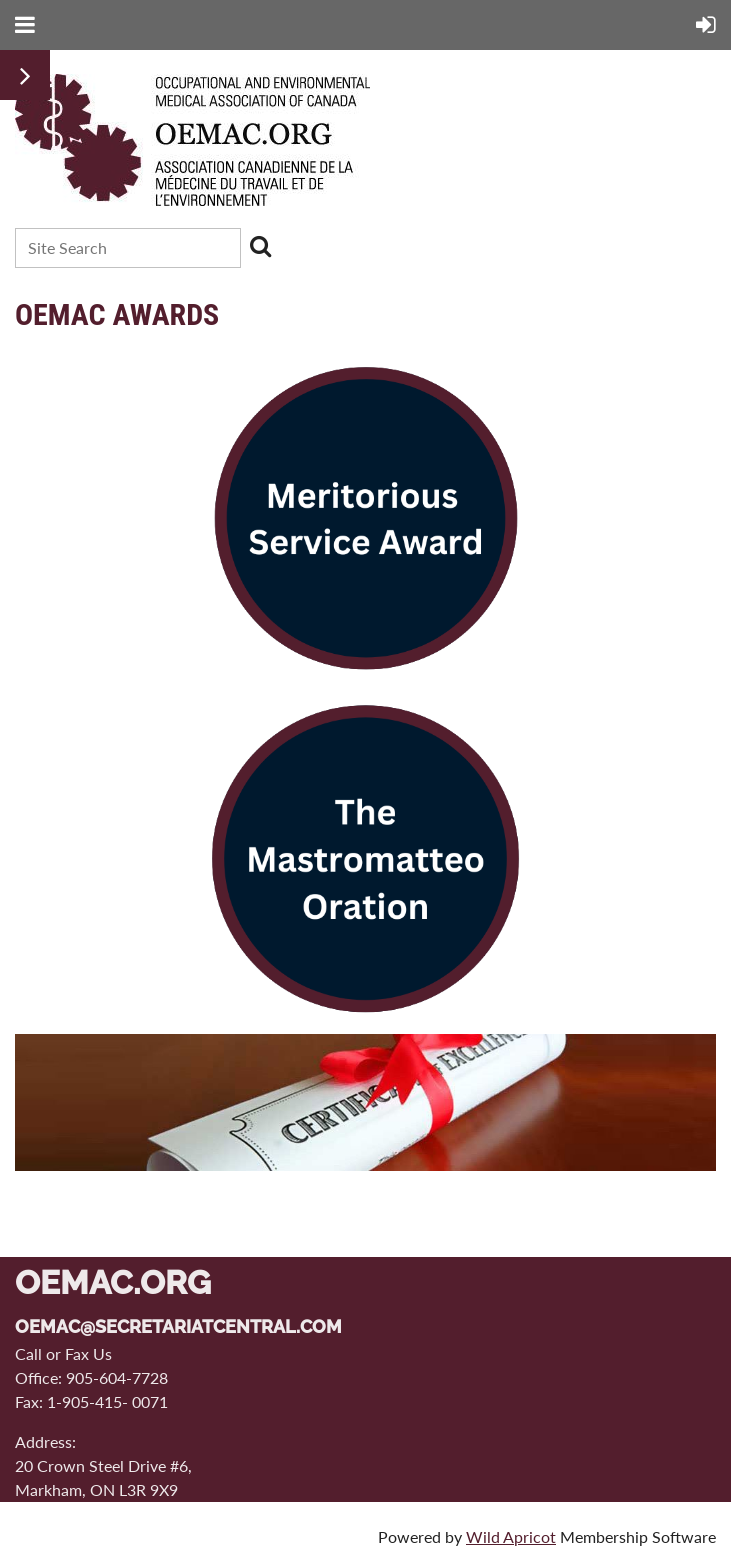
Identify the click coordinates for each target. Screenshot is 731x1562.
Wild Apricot (511, 1536)
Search (260, 246)
